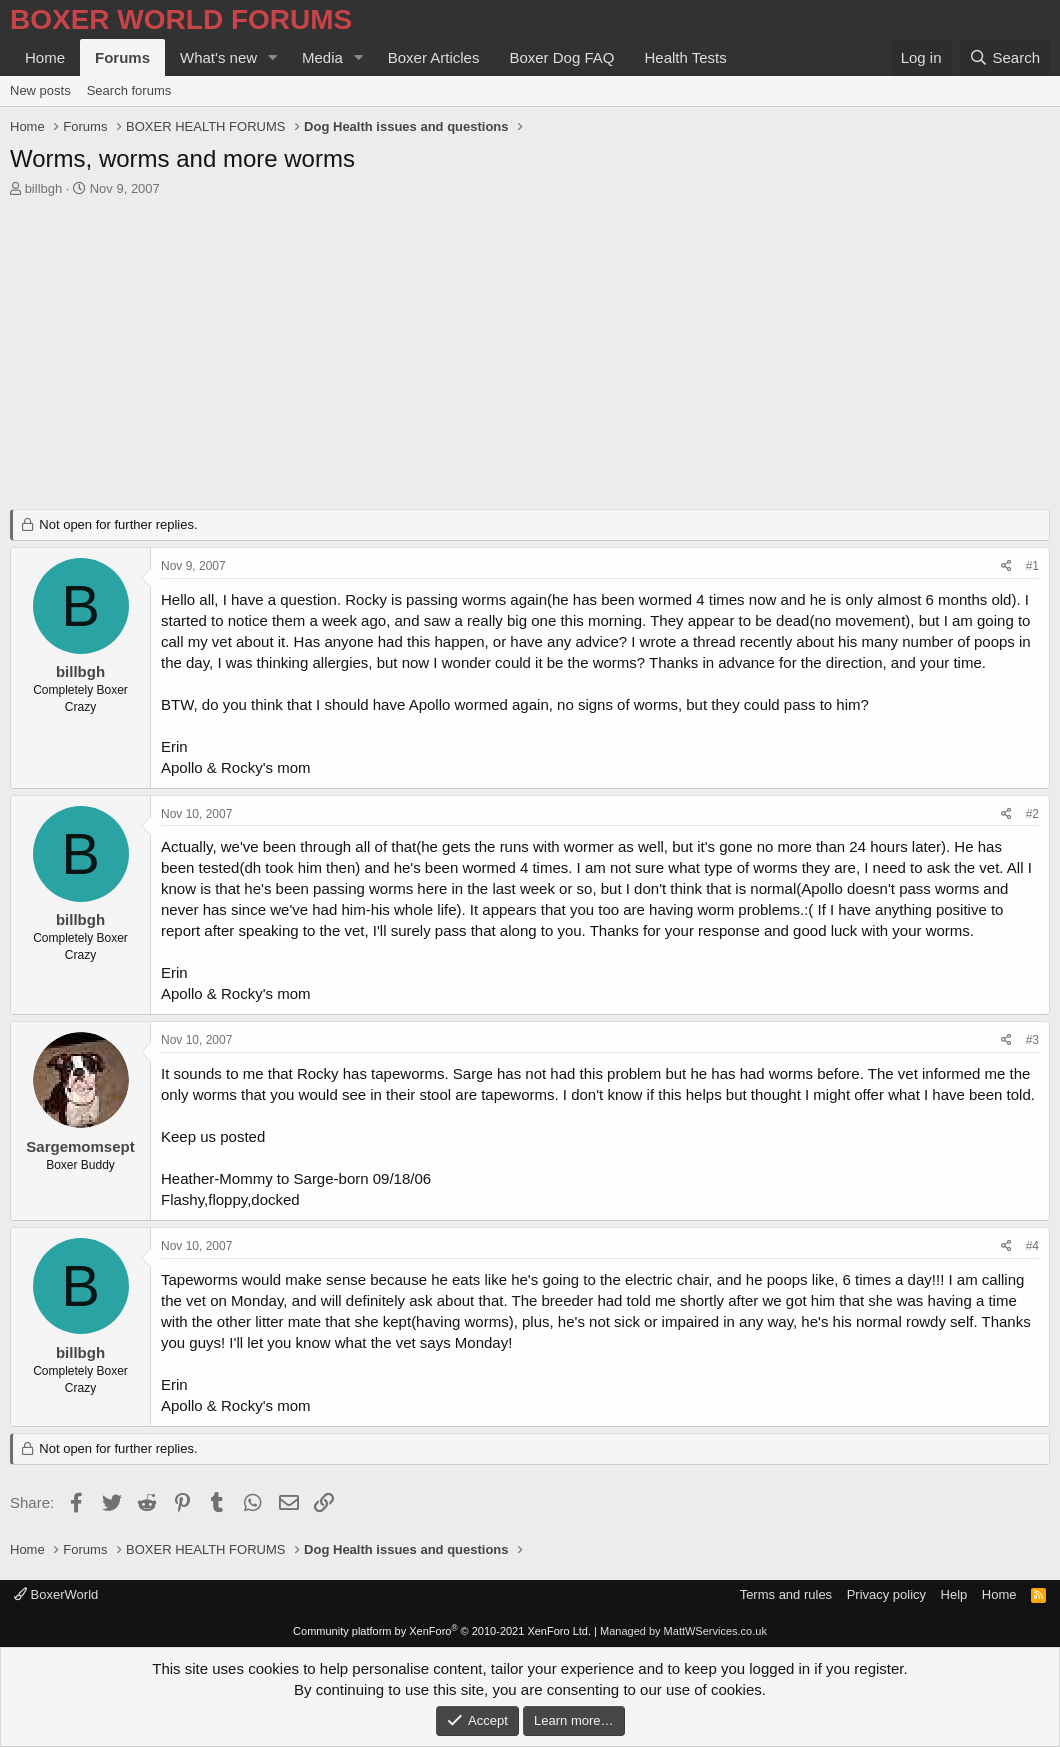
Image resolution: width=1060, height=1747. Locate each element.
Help (954, 1594)
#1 (1032, 566)
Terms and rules (786, 1594)
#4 (1032, 1246)
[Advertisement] (530, 359)
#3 (1032, 1040)
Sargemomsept (80, 1146)
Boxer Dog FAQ (561, 57)
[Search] (1004, 57)
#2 (1032, 814)
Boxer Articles (434, 57)
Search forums (129, 90)
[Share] (1006, 566)
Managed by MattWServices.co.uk (683, 1631)
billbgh (44, 188)
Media (322, 57)
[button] (273, 57)
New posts (40, 90)
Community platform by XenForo (442, 1631)
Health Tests (685, 57)
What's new (218, 57)
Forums (122, 57)
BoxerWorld (56, 1594)
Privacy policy (886, 1594)
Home (45, 57)
